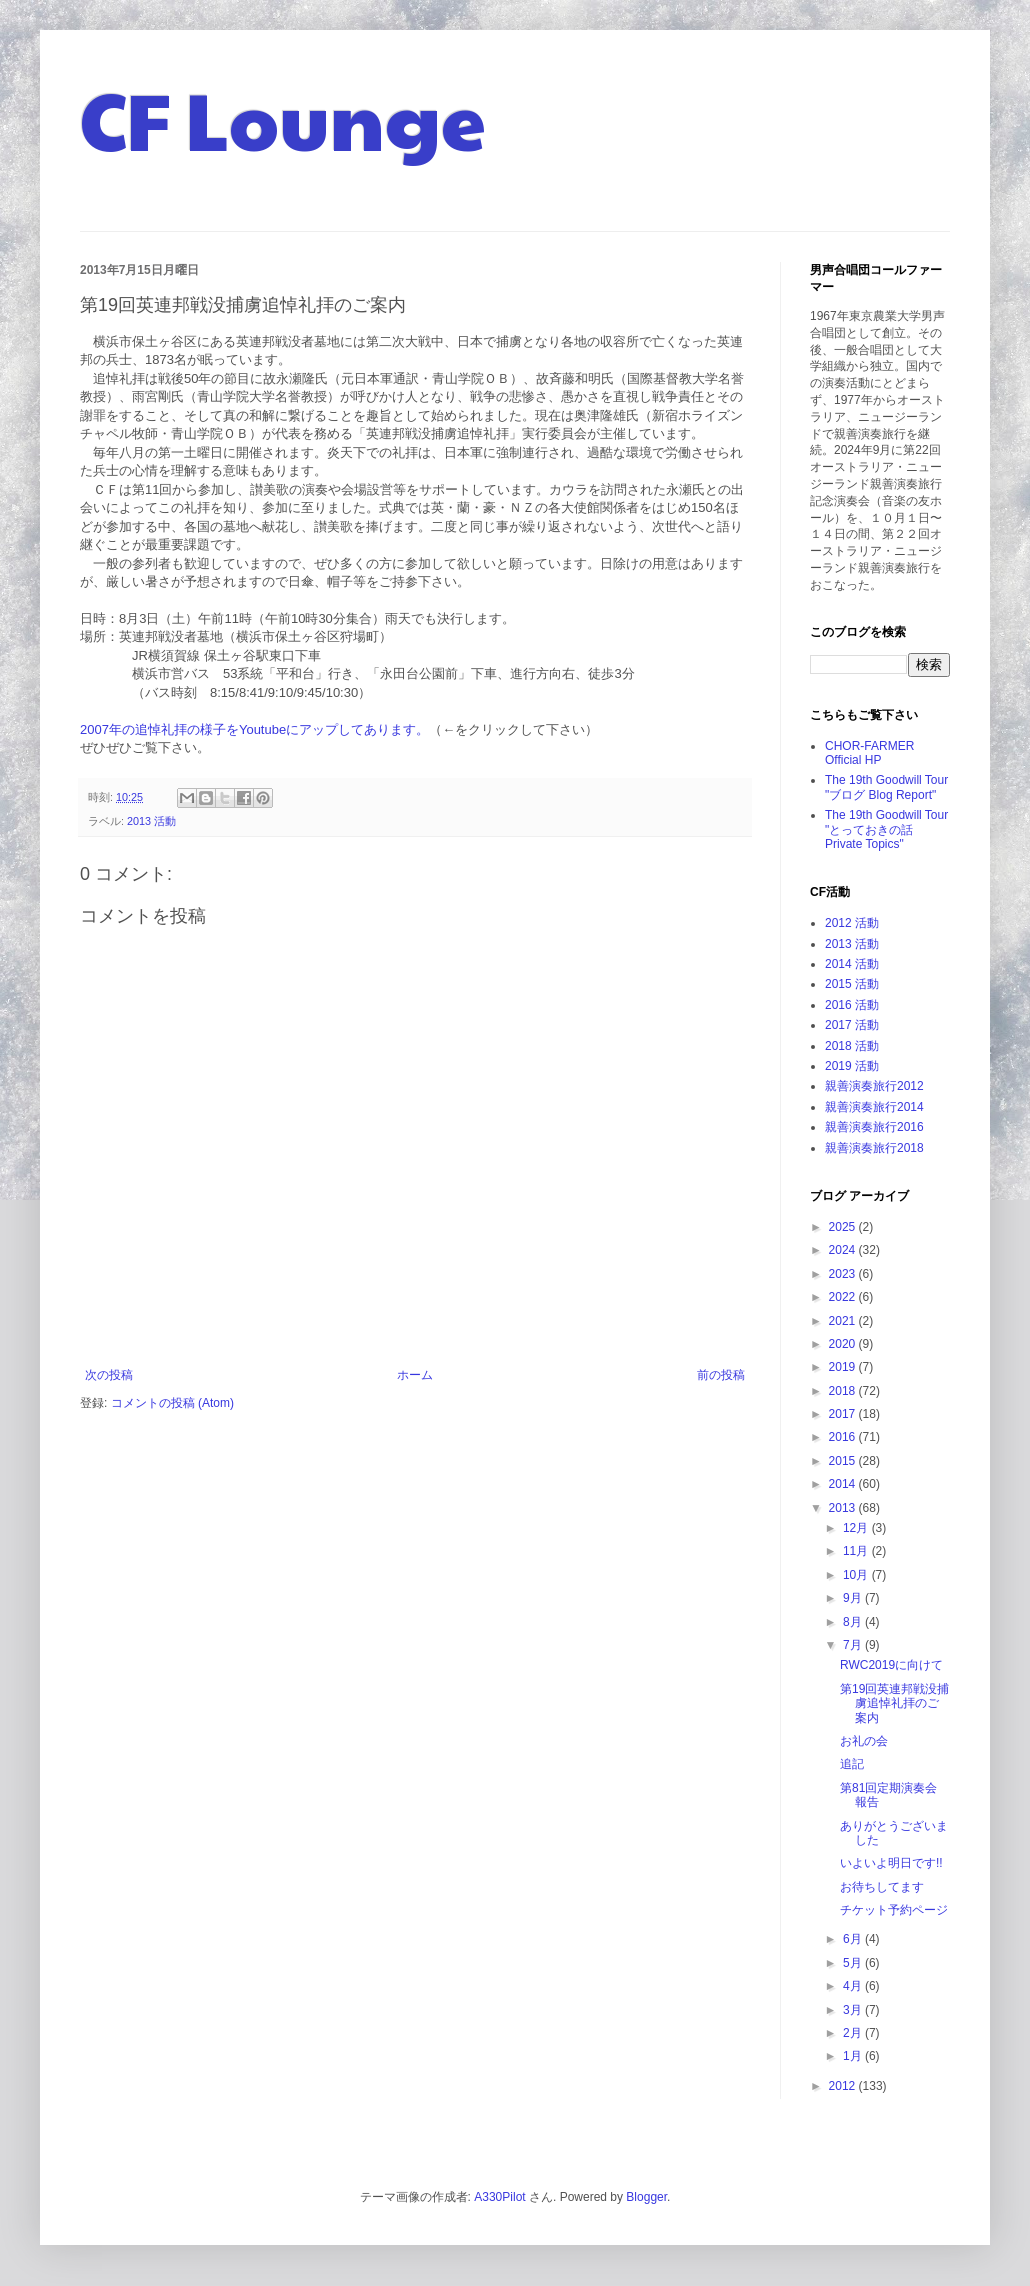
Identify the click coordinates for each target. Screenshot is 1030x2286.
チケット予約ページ (894, 1910)
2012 (844, 2086)
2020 (844, 1344)
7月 (854, 1645)
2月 (854, 2033)
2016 (844, 1437)
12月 (857, 1528)
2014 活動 (852, 964)
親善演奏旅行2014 (874, 1107)
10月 (857, 1575)
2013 (844, 1508)
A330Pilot (499, 2197)
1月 (854, 2056)
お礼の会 (864, 1741)
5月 (854, 1963)
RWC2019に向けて (891, 1665)
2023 (844, 1274)
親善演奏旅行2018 (874, 1148)
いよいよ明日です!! (891, 1863)
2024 (844, 1250)
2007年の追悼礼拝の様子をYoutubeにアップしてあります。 (254, 729)
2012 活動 (852, 923)
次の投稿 (109, 1375)
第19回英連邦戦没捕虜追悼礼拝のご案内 (894, 1703)
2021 (844, 1321)
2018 (844, 1391)
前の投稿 (721, 1375)
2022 (844, 1297)
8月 (854, 1622)
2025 (844, 1227)
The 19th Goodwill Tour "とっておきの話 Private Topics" (886, 829)
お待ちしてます (882, 1887)
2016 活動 (852, 1005)
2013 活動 (151, 821)
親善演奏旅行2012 (874, 1086)
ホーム (415, 1375)
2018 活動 (852, 1046)
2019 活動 (852, 1066)
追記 (852, 1764)
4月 (854, 1986)
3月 (854, 2010)
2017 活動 (852, 1025)
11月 (857, 1551)
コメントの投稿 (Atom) (172, 1403)
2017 (844, 1414)
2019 (844, 1367)
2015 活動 (852, 984)
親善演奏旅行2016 (874, 1127)
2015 (844, 1461)
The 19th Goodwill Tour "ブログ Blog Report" (886, 787)
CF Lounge (283, 118)
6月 (854, 1939)
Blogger (646, 2197)
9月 (854, 1598)
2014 (844, 1484)
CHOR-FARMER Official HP (869, 753)
